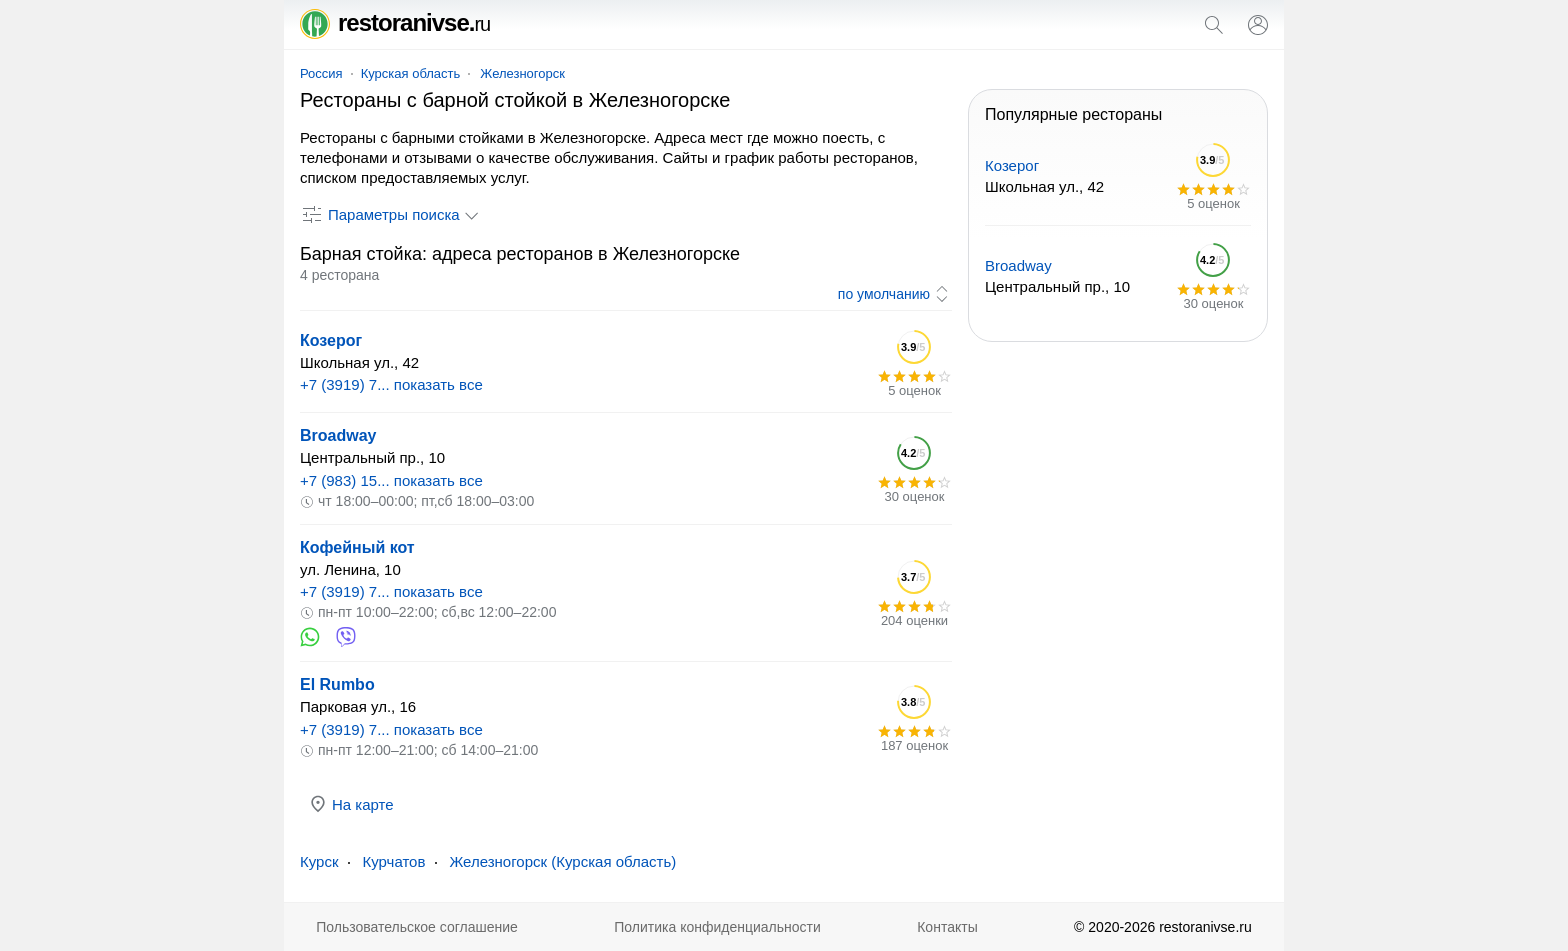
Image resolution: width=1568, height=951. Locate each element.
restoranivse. (395, 22)
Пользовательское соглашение (417, 927)
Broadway (338, 435)
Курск (319, 861)
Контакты (947, 927)
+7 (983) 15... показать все (391, 480)
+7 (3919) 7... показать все (391, 384)
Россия (321, 73)
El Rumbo (337, 684)
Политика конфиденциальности (717, 927)
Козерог (331, 340)
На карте (351, 804)
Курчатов (393, 861)
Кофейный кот (357, 547)
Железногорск (522, 73)
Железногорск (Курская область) (562, 861)
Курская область (411, 73)
